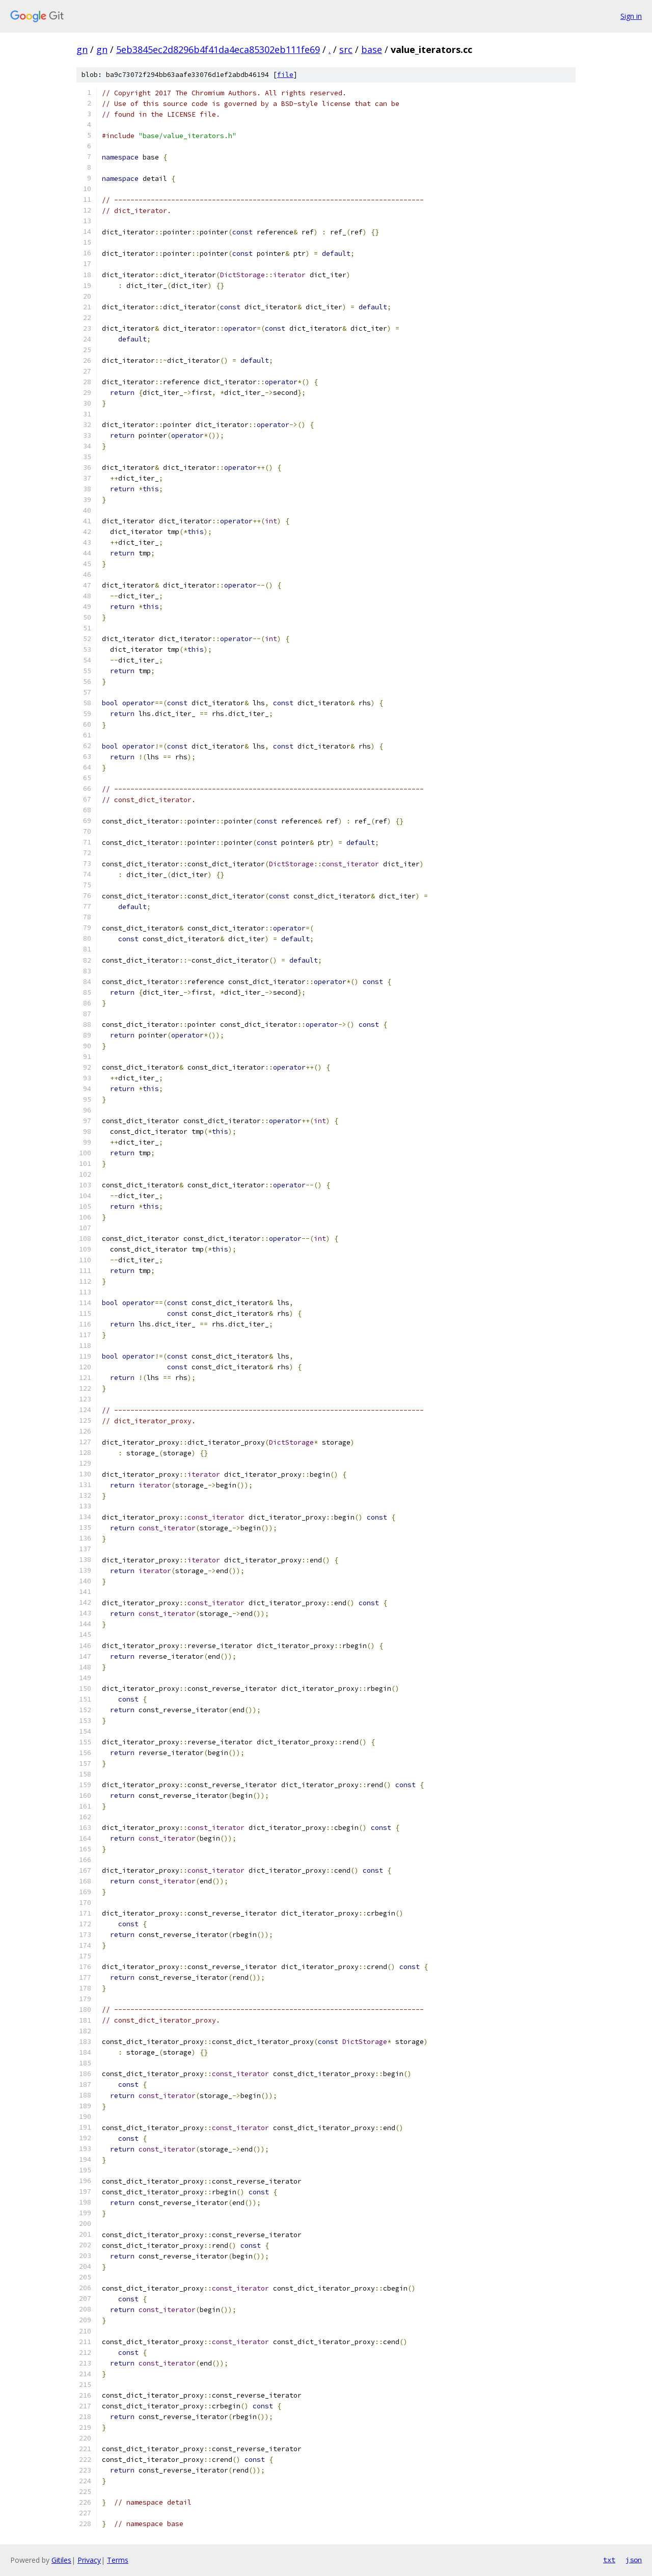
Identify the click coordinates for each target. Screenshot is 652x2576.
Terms (117, 2560)
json (634, 2559)
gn (82, 49)
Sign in (631, 16)
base (371, 49)
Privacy (89, 2560)
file (285, 74)
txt (609, 2559)
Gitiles (61, 2560)
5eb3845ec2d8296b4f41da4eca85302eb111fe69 (218, 49)
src (345, 49)
